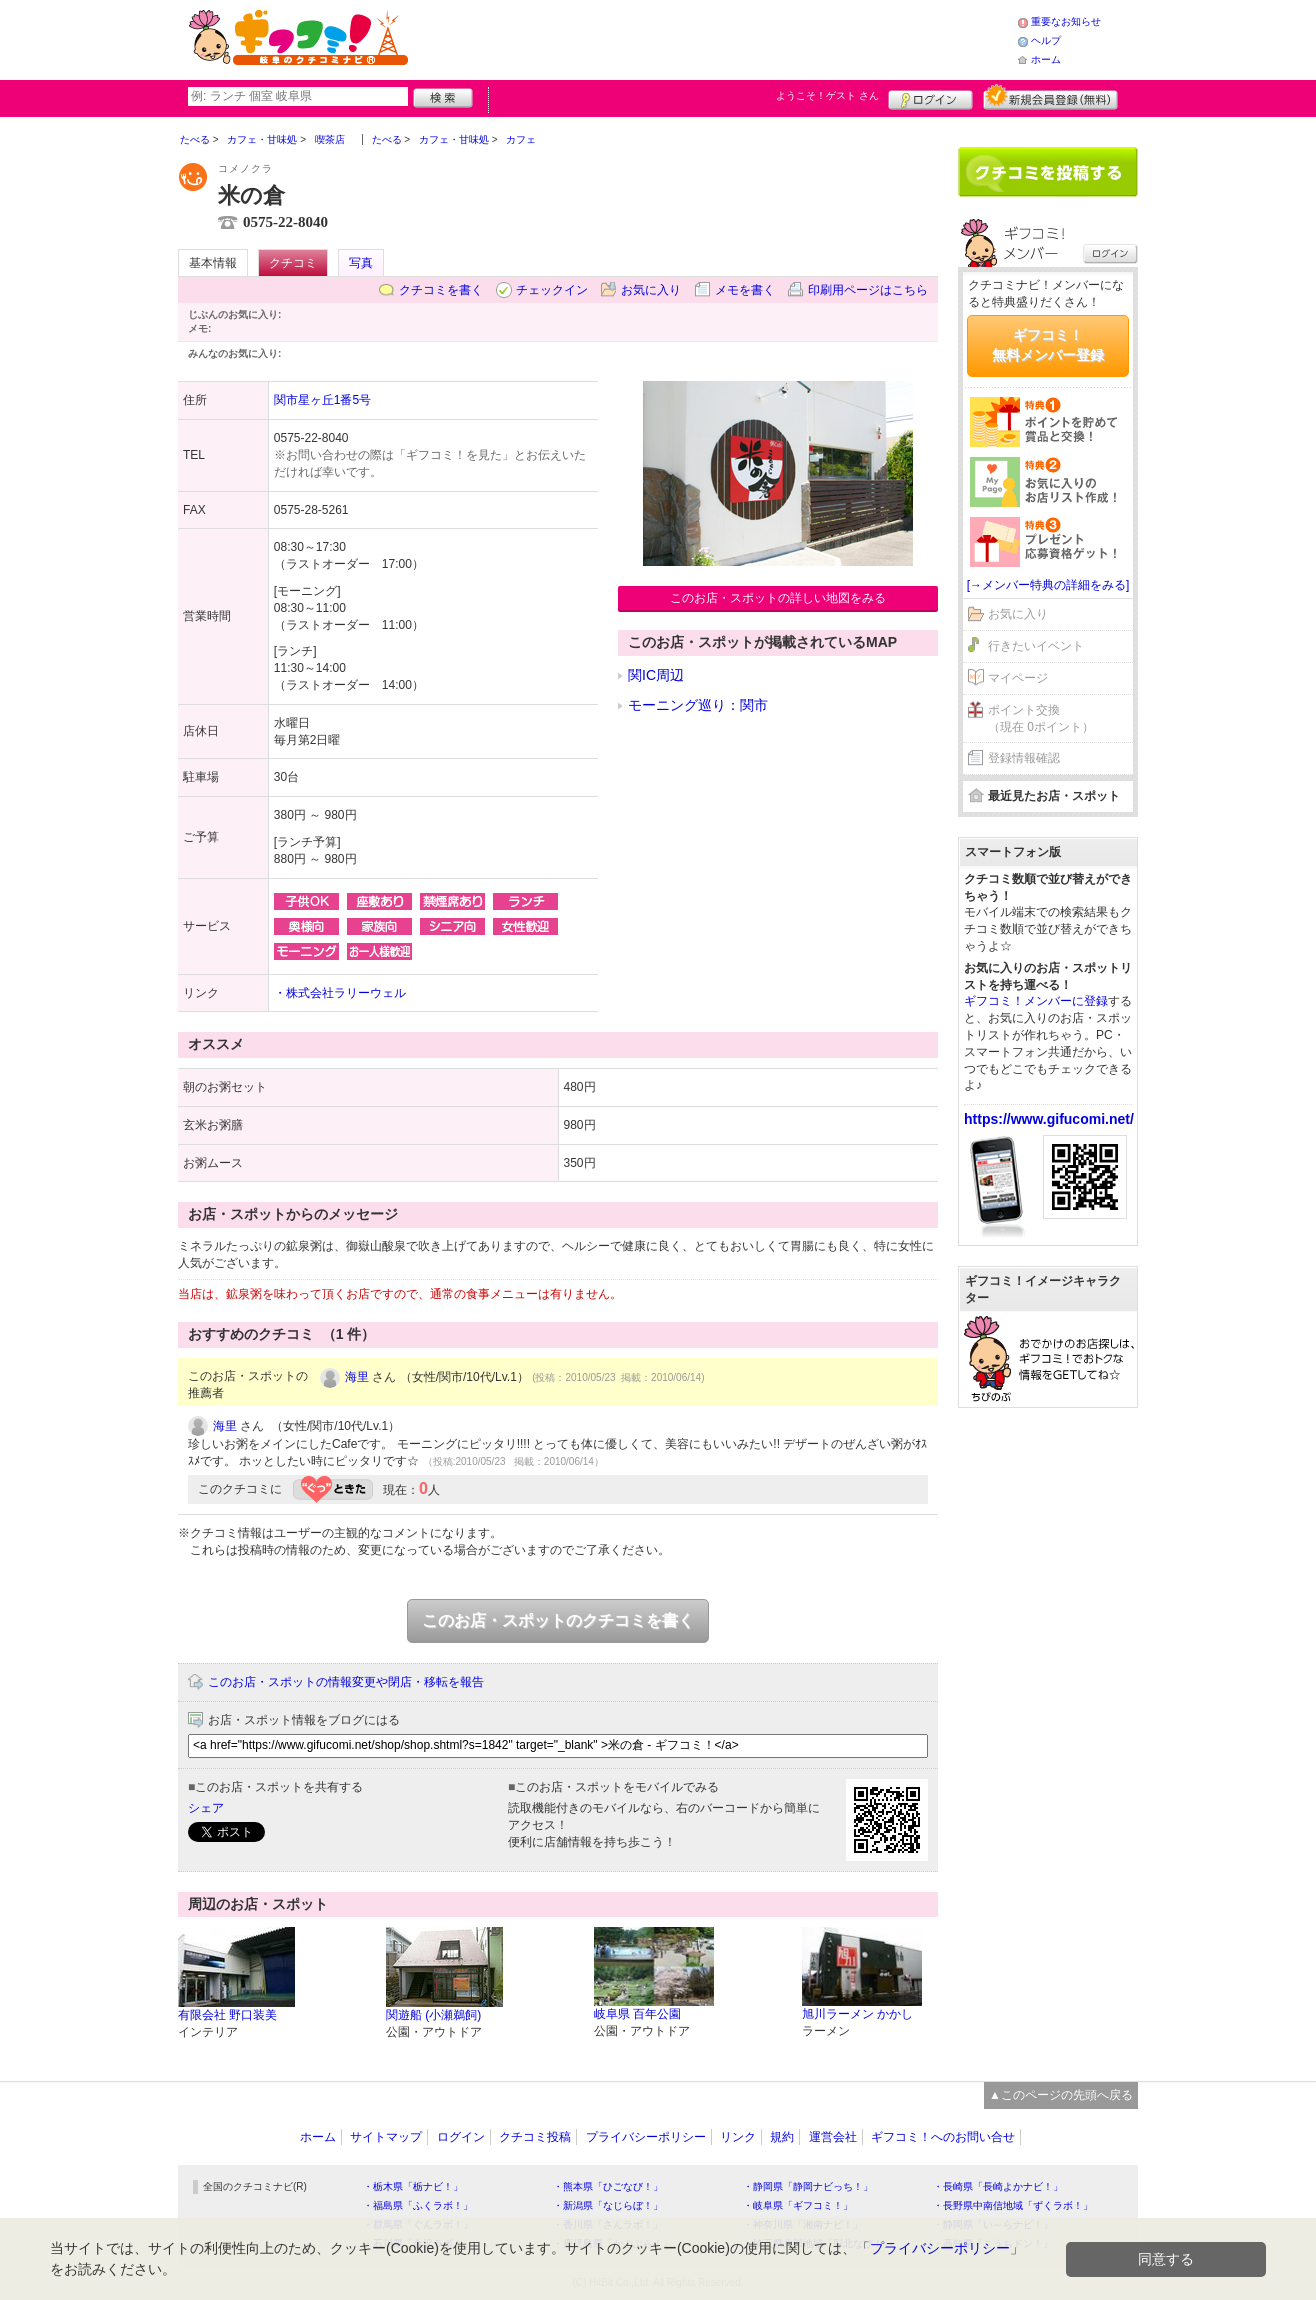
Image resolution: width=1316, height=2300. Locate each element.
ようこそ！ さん (827, 95)
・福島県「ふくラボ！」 (418, 2205)
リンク (738, 2137)
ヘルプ (1046, 40)
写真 (361, 263)
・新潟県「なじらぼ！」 (608, 2205)
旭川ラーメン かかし (857, 2014)
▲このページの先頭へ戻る (1061, 2095)
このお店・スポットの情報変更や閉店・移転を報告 (346, 1682)
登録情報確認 (1024, 758)
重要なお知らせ (1066, 21)
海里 (357, 1377)
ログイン (930, 97)
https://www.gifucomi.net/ (1049, 1119)
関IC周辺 (656, 675)
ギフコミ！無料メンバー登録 (1048, 345)
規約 (782, 2137)
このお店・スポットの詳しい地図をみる (778, 598)
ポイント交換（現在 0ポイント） (1041, 718)
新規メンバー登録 (1050, 97)
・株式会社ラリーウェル (340, 993)
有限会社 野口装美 (227, 2015)
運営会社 (833, 2137)
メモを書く (745, 290)
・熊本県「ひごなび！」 (608, 2186)
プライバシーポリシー (646, 2137)
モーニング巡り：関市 (698, 705)
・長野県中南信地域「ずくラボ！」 (1013, 2205)
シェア (206, 1808)
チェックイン (552, 290)
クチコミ (293, 263)
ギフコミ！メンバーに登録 (1036, 1001)
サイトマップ (386, 2137)
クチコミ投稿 (535, 2137)
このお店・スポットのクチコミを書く (558, 1620)
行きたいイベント (1036, 646)
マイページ (1018, 678)
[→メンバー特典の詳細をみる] (1048, 585)
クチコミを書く (441, 290)
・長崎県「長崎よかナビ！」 (998, 2186)
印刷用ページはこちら (868, 290)
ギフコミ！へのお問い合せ (943, 2137)
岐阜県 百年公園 (637, 2014)
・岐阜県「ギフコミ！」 (798, 2205)
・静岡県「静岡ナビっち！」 (808, 2186)
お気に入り (651, 290)
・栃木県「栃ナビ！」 (413, 2186)
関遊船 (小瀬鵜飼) (433, 2015)
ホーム (1046, 59)
